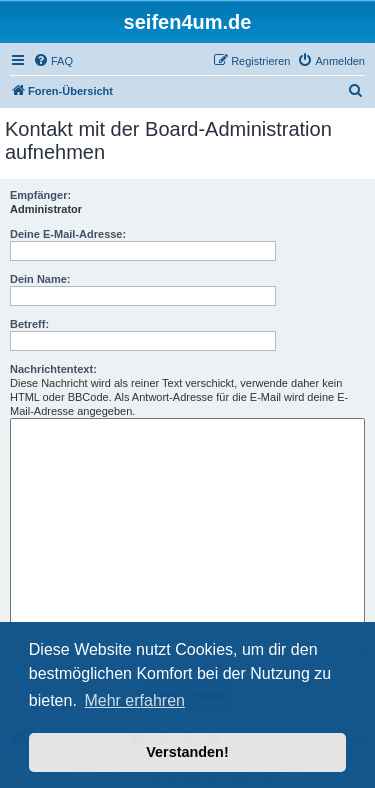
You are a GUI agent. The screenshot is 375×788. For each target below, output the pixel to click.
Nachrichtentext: (53, 369)
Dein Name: (40, 279)
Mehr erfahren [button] (134, 700)
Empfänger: (40, 195)
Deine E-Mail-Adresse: (68, 234)
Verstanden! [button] (187, 752)
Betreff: (29, 324)
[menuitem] (53, 61)
